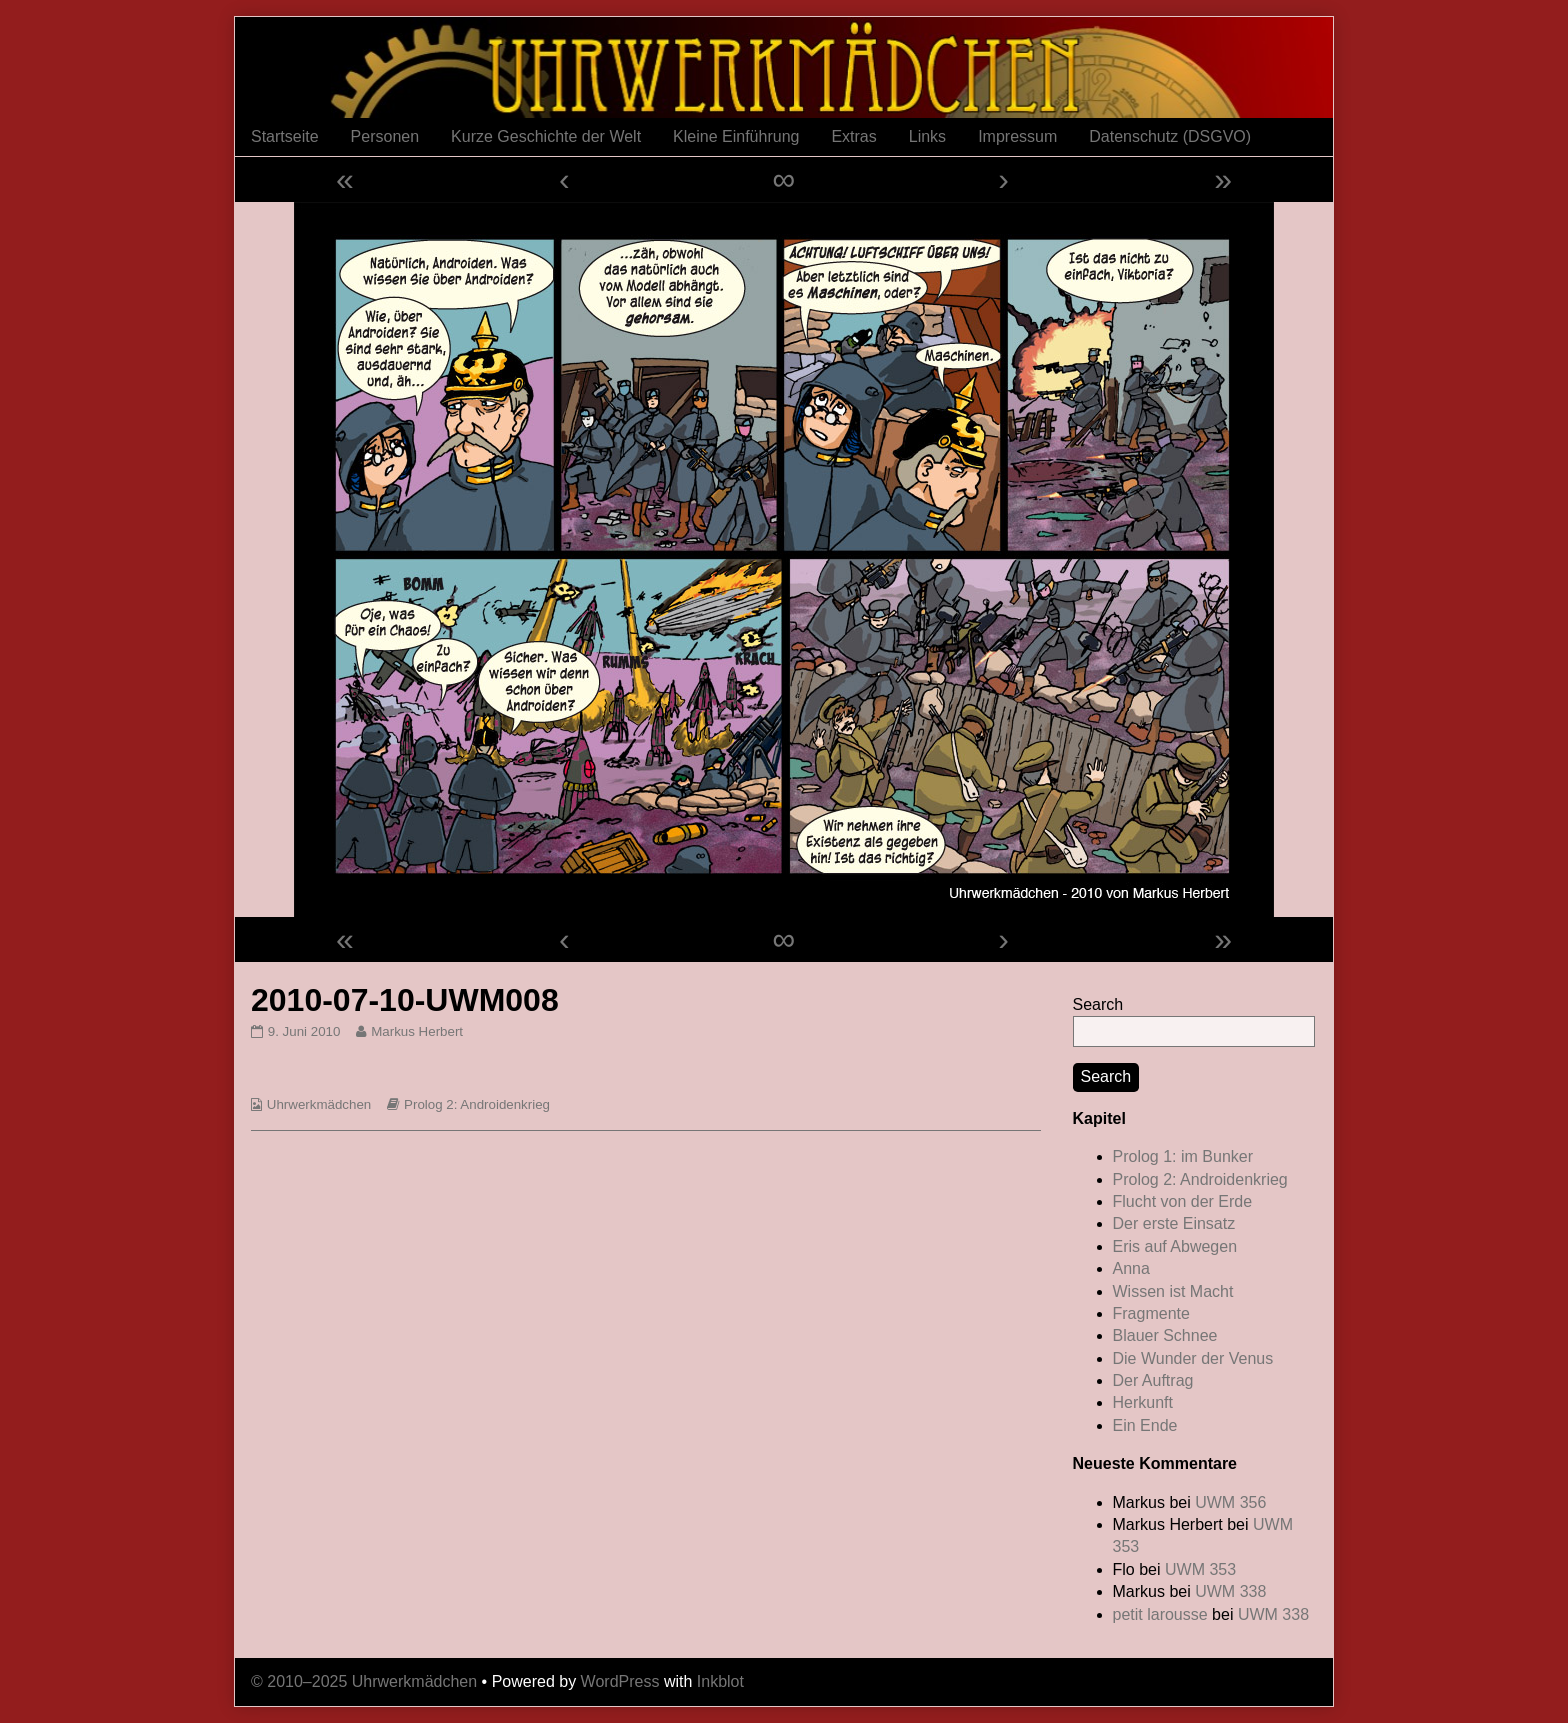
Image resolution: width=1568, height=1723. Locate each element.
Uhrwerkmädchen (319, 1104)
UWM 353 (1200, 1569)
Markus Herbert (416, 1031)
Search (1098, 1004)
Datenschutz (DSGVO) (1170, 136)
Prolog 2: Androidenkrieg (477, 1104)
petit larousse (1160, 1614)
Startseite (285, 136)
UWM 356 (1230, 1502)
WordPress (620, 1681)
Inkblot (720, 1681)
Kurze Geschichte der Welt (546, 136)
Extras (853, 136)
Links (927, 136)
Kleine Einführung (736, 136)
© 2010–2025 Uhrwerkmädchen (364, 1681)
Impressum (1017, 136)
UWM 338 (1230, 1591)
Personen (385, 136)
